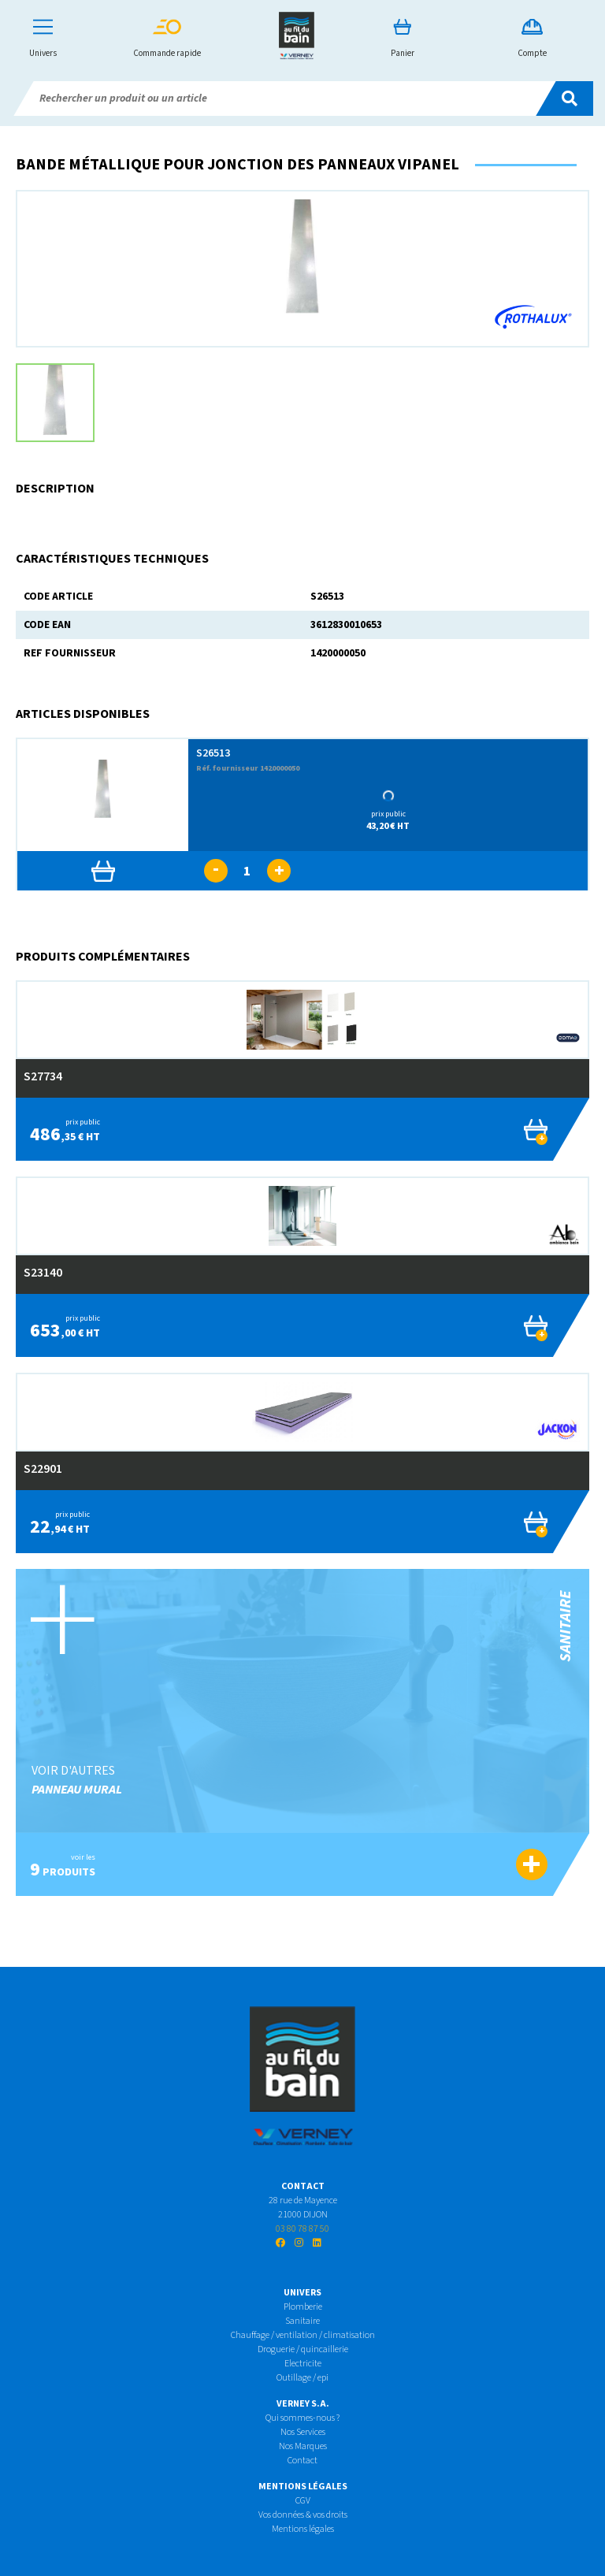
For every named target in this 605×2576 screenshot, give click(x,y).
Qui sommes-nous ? (302, 2418)
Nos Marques (303, 2446)
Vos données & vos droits (302, 2515)
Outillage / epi (302, 2378)
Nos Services (302, 2432)
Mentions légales (303, 2529)
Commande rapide (167, 39)
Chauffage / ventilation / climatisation (303, 2335)
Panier (402, 39)
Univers (43, 39)
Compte (532, 39)
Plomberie (303, 2307)
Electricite (302, 2363)
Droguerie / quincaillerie (303, 2349)
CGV (302, 2500)
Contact (302, 2460)
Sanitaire (302, 2321)
